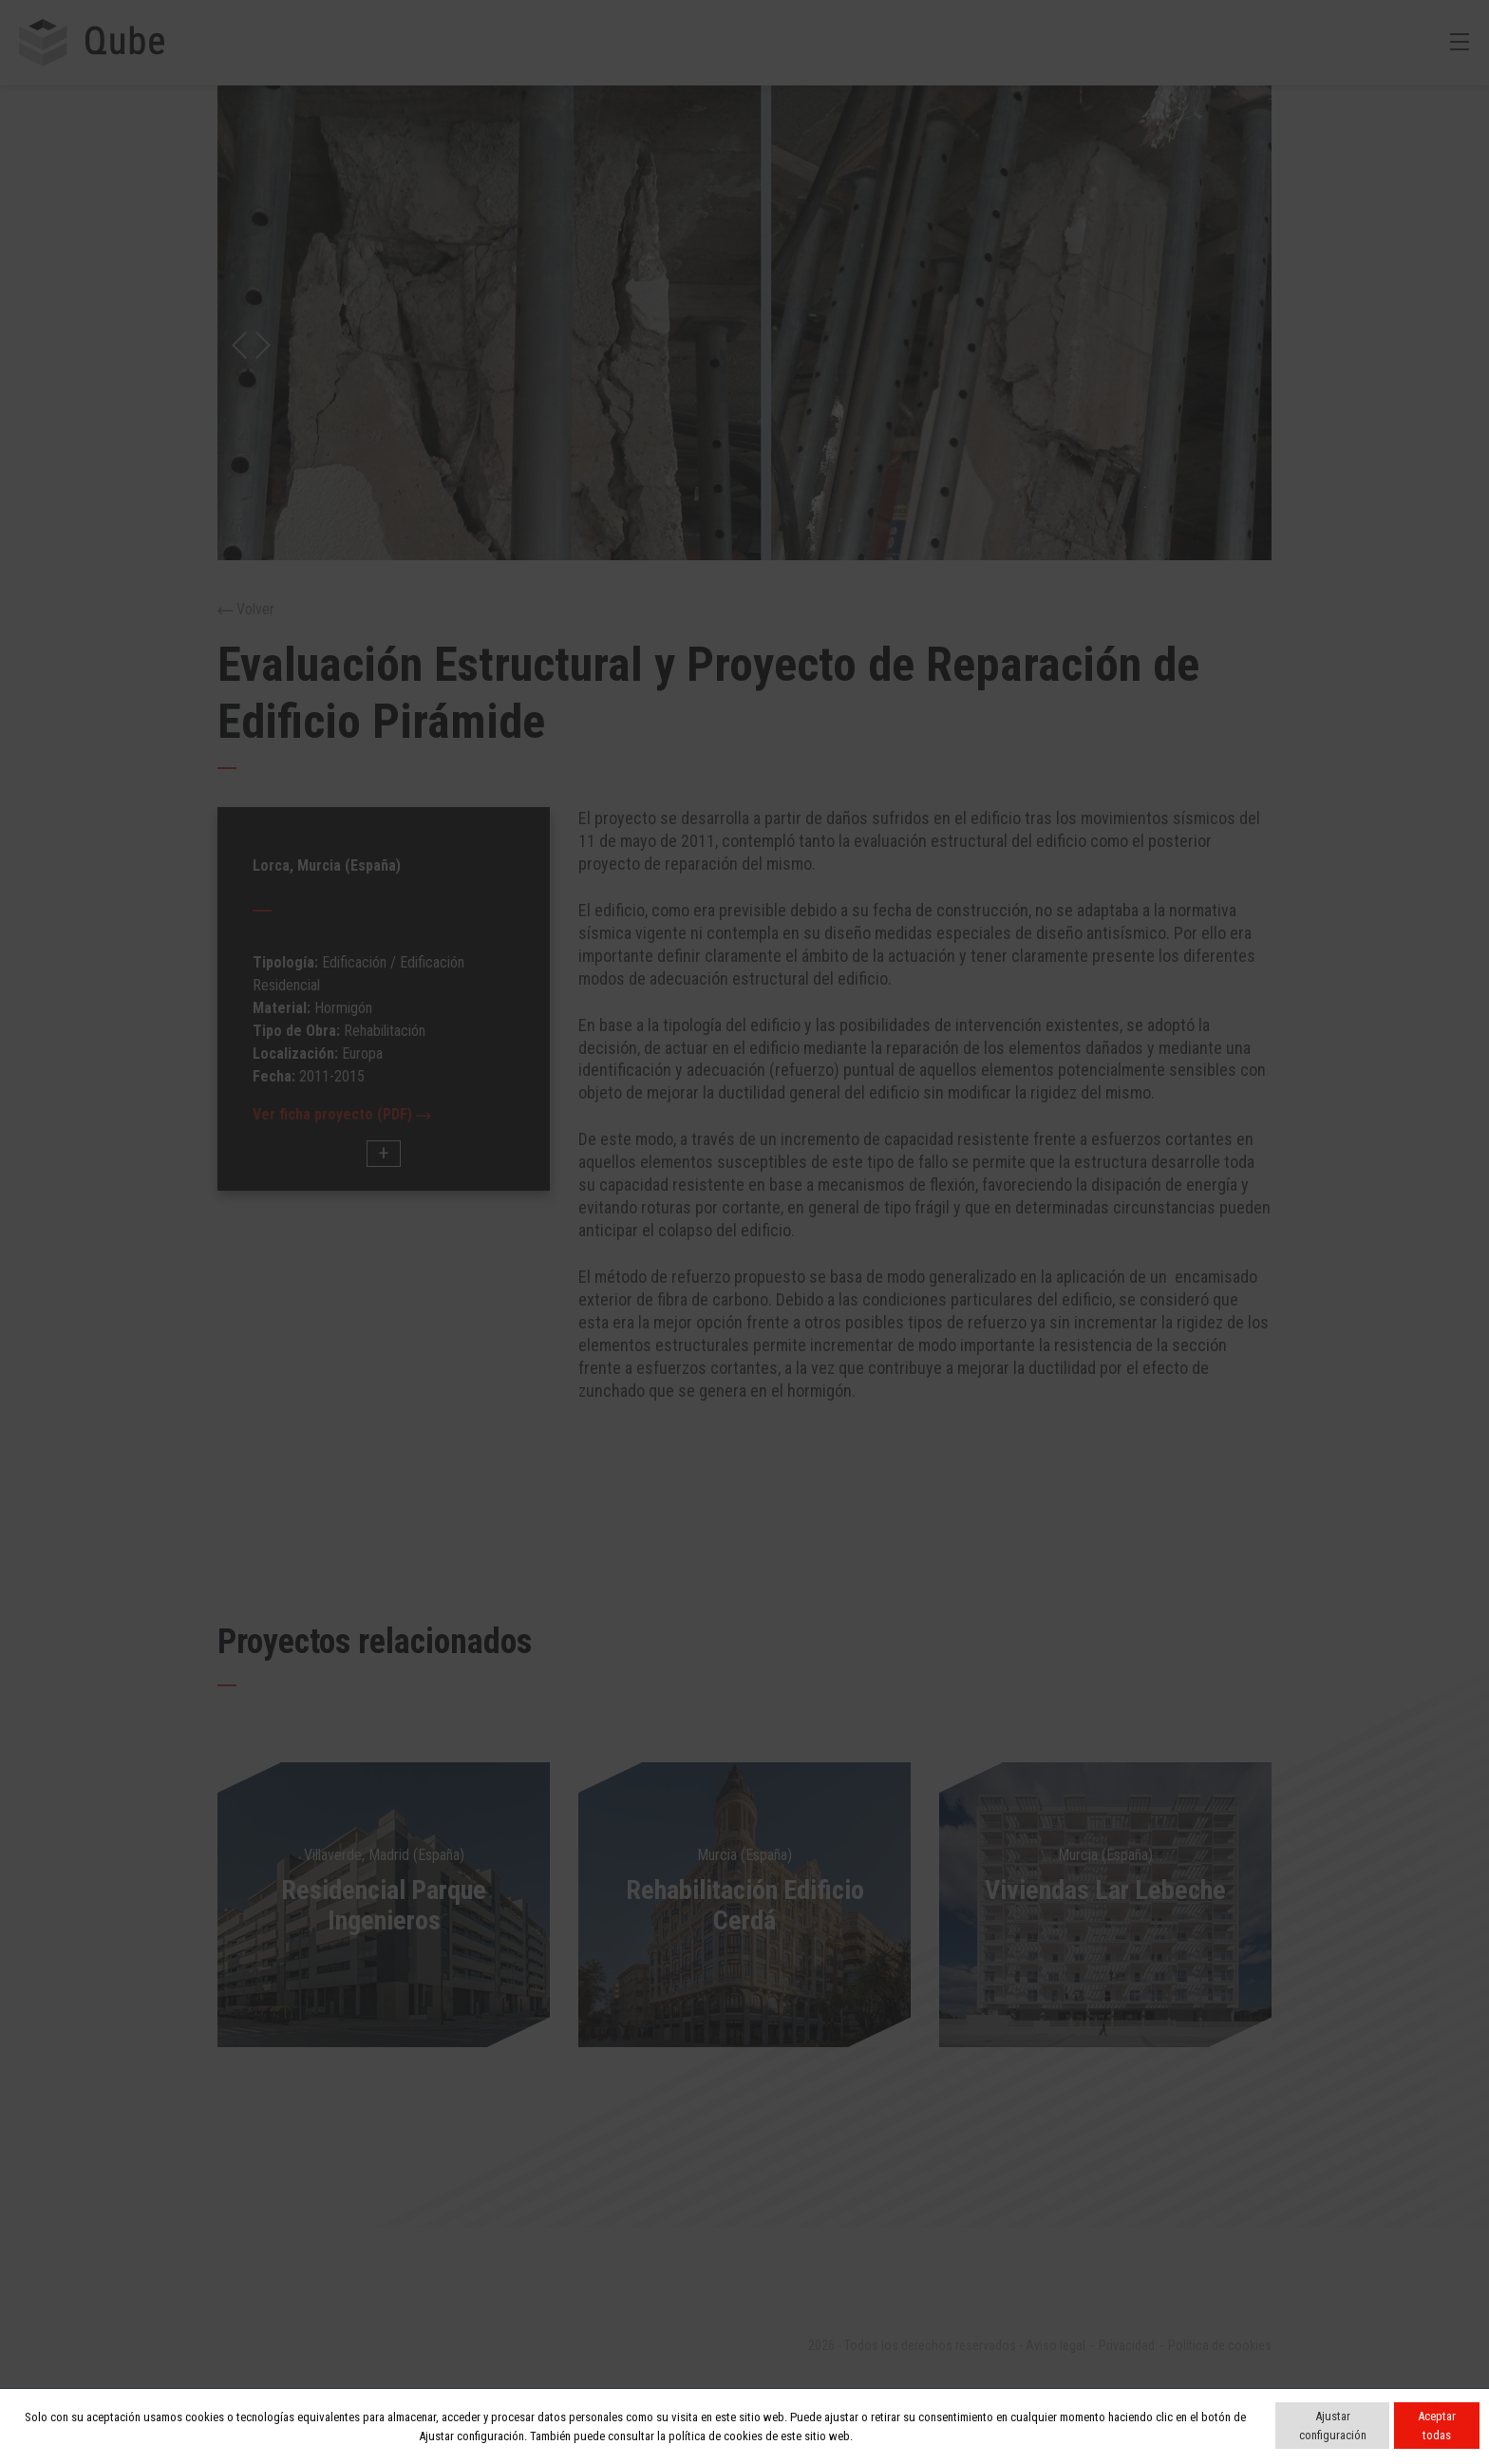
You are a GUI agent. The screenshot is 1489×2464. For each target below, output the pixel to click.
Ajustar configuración (1332, 2425)
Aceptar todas (1437, 2425)
